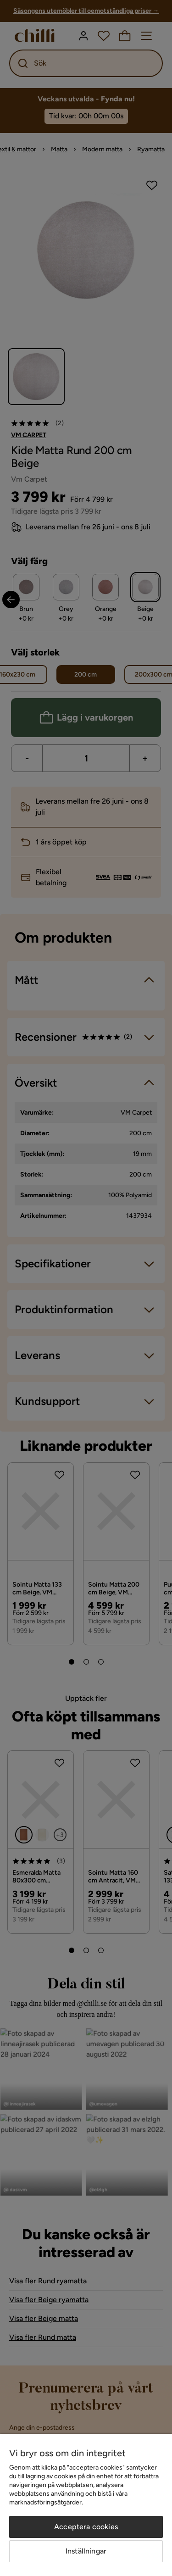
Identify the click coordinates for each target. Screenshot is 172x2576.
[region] (86, 2505)
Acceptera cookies (86, 2526)
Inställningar (86, 2551)
